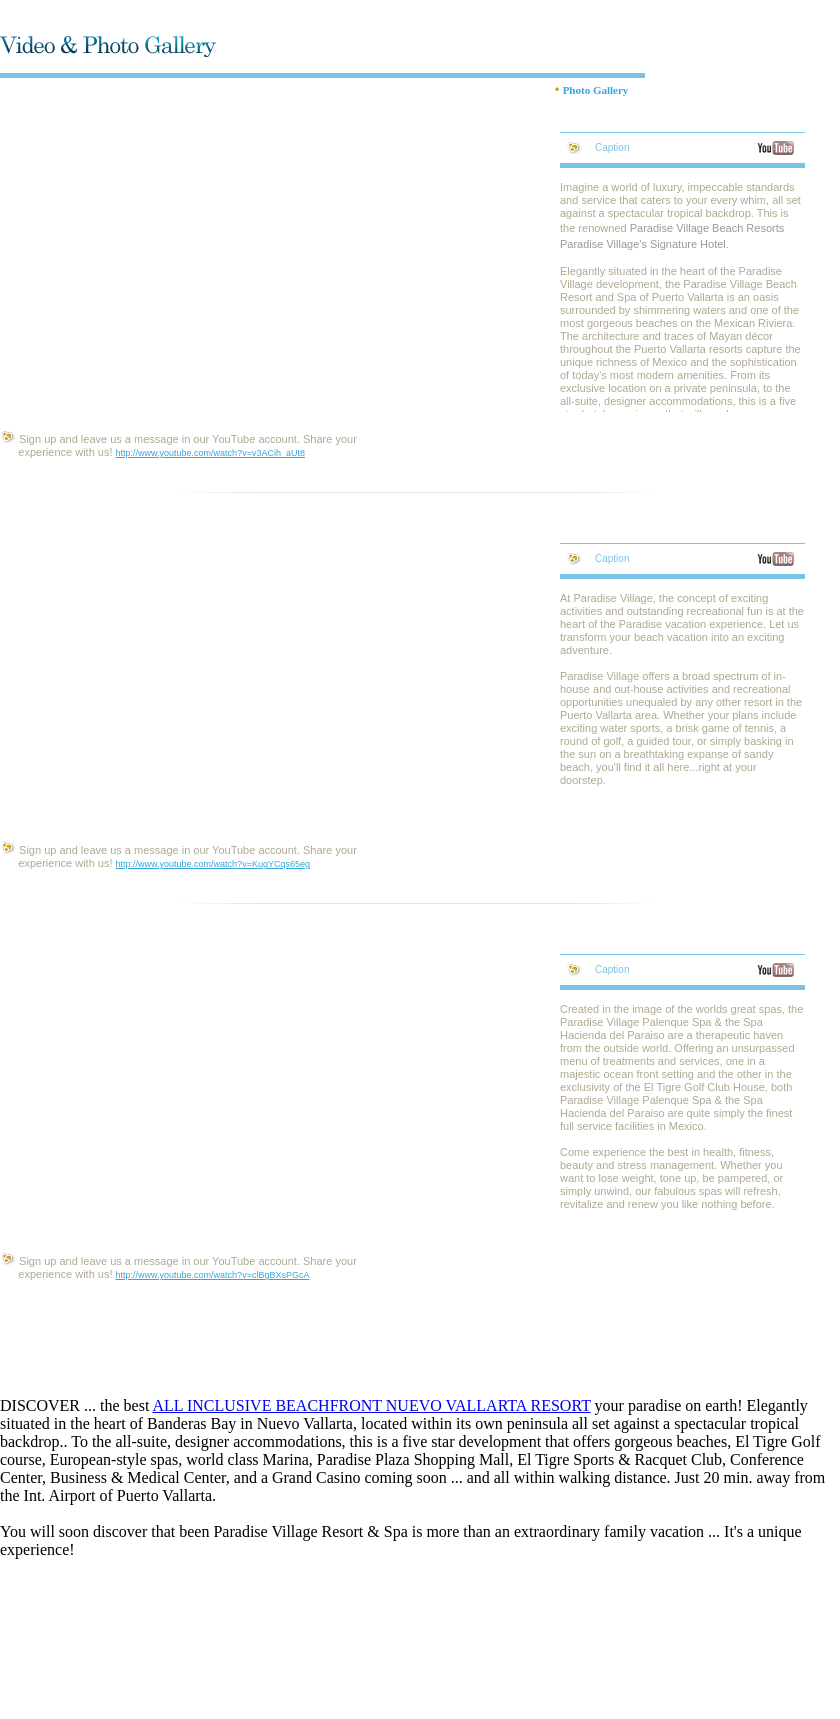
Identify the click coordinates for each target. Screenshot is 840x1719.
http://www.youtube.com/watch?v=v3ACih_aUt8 (210, 453)
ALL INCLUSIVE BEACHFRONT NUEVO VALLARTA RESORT (371, 1405)
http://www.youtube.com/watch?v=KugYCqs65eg (213, 864)
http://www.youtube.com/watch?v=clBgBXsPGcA (213, 1275)
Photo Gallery (596, 90)
